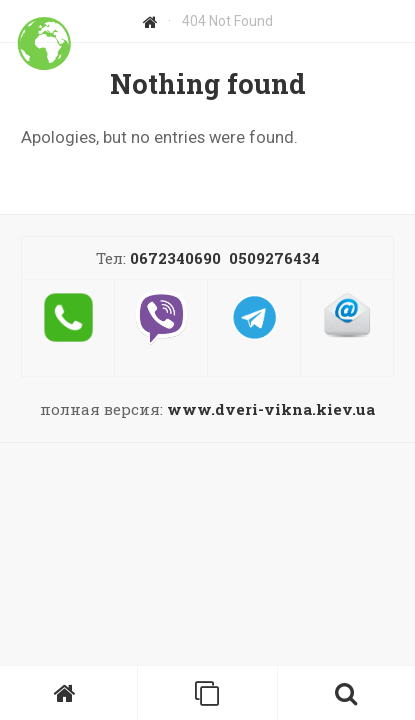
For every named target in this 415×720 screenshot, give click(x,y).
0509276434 (274, 258)
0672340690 (175, 258)
